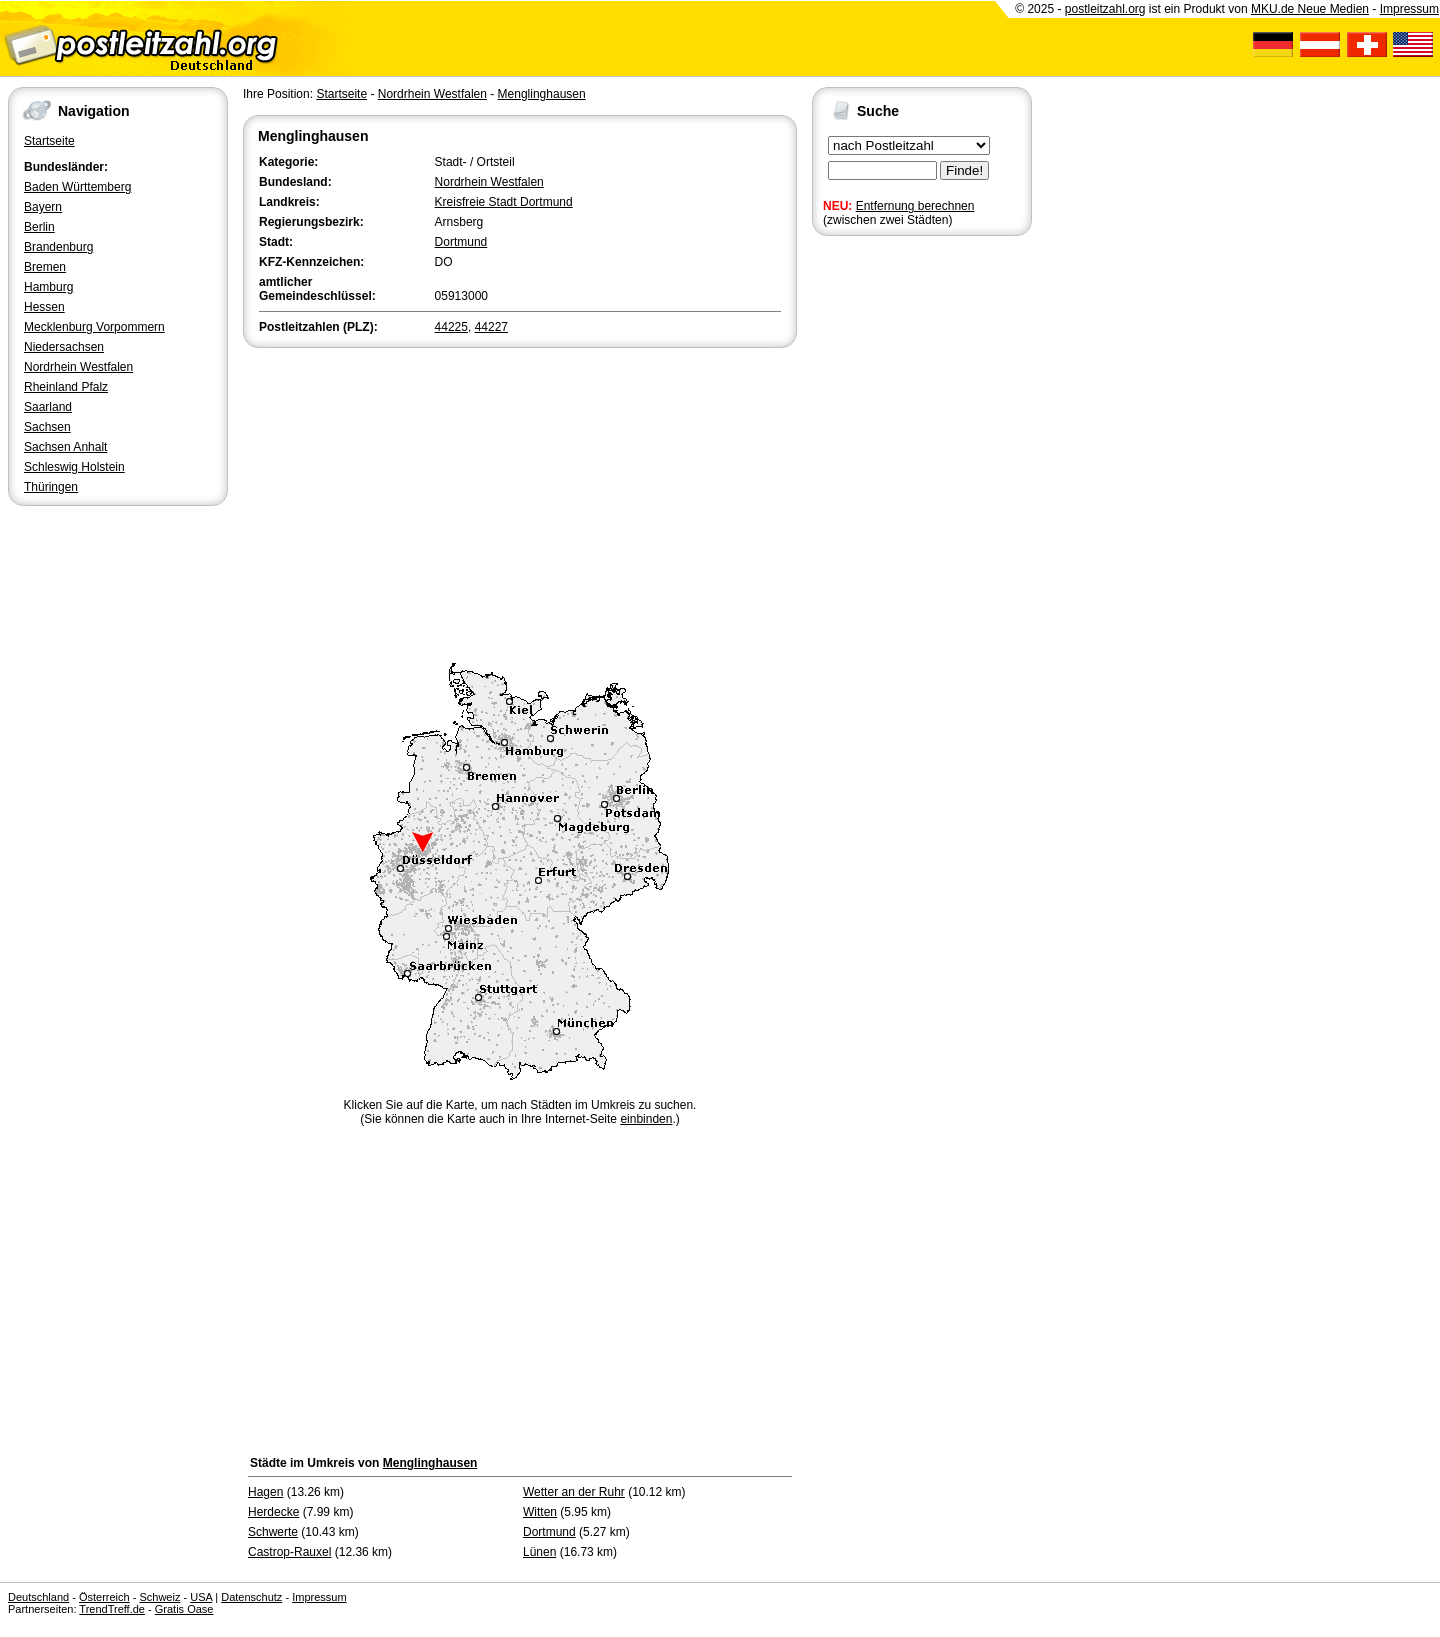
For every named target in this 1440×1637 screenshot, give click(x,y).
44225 (451, 327)
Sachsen (47, 427)
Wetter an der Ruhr (574, 1492)
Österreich (104, 1597)
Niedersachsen (64, 347)
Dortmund (461, 242)
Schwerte (273, 1532)
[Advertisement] (520, 502)
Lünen (539, 1552)
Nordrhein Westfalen (78, 367)
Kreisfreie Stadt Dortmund (504, 202)
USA (201, 1597)
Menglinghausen (542, 94)
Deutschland (38, 1597)
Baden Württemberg (77, 187)
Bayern (43, 207)
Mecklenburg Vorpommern (94, 327)
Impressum (1409, 9)
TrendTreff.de (112, 1609)
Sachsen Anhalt (65, 447)
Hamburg (48, 287)
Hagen (265, 1492)
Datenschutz (251, 1597)
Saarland (48, 407)
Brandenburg (58, 247)
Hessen (44, 307)
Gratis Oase (184, 1609)
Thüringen (51, 487)
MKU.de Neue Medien (1310, 9)
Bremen (45, 267)
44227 (491, 327)
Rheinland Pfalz (66, 387)
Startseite (49, 141)
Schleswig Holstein (74, 467)
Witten (540, 1512)
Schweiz (159, 1597)
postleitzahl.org (1105, 9)
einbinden (646, 1119)
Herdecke (273, 1512)
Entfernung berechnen (915, 206)
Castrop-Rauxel (289, 1552)
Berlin (39, 227)
